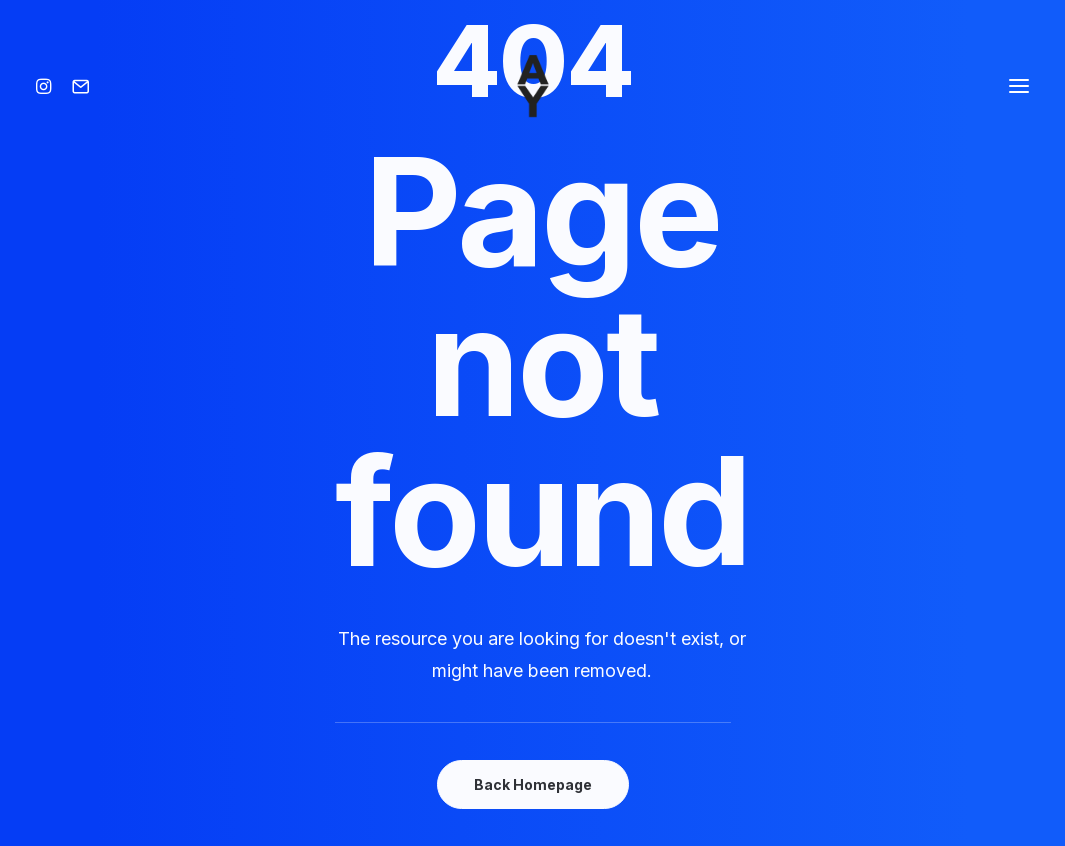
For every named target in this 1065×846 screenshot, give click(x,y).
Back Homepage (533, 784)
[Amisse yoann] (533, 86)
